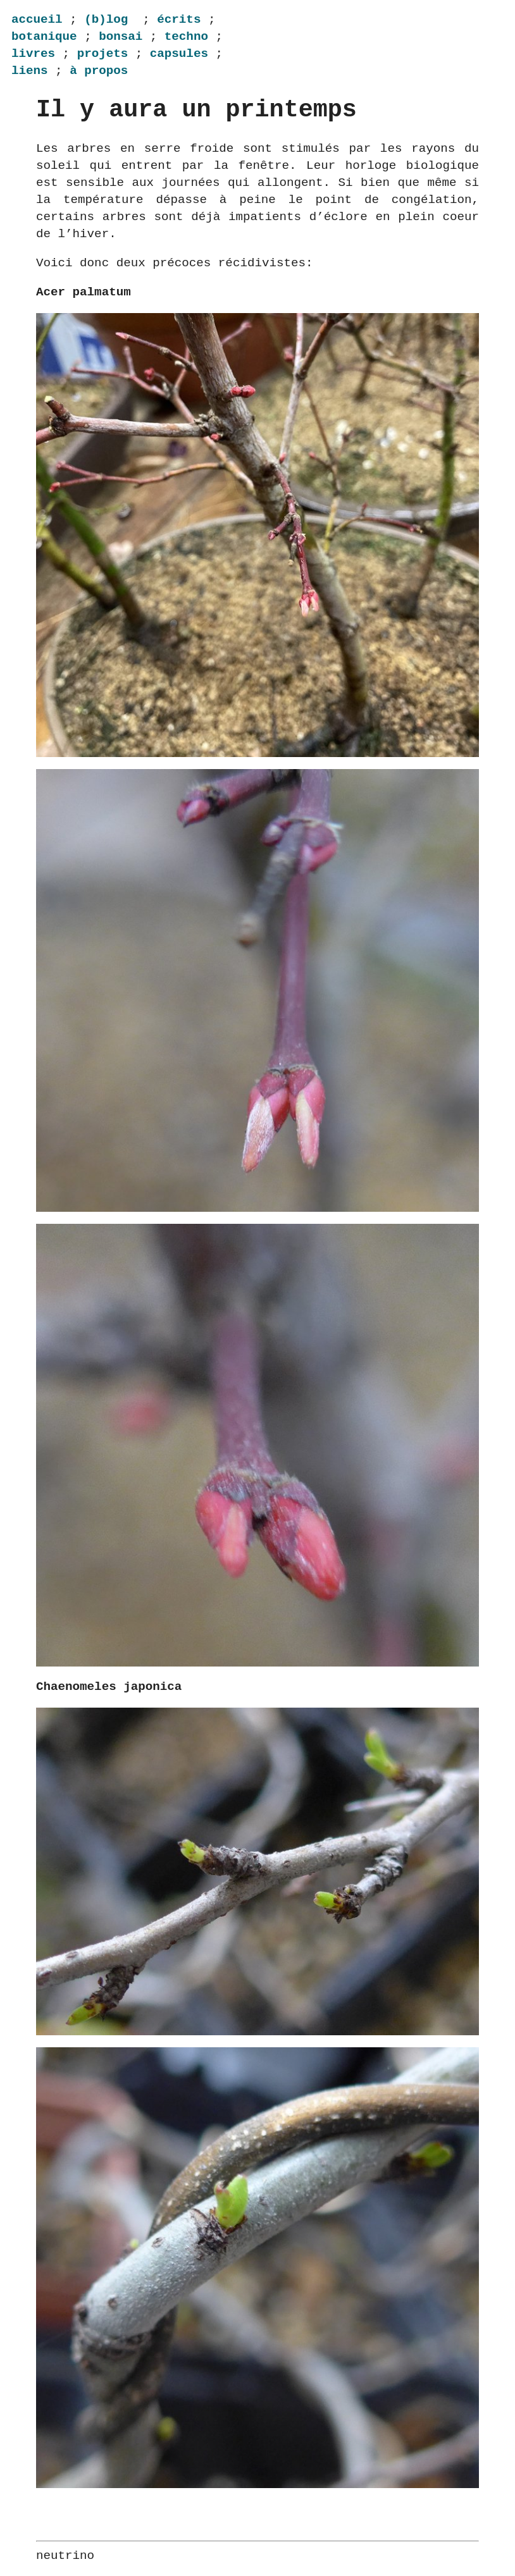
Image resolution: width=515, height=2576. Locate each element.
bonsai (120, 36)
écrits (179, 19)
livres (33, 53)
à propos (99, 70)
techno (186, 36)
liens (29, 70)
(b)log (106, 19)
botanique (44, 36)
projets (102, 53)
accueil (37, 19)
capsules (179, 53)
